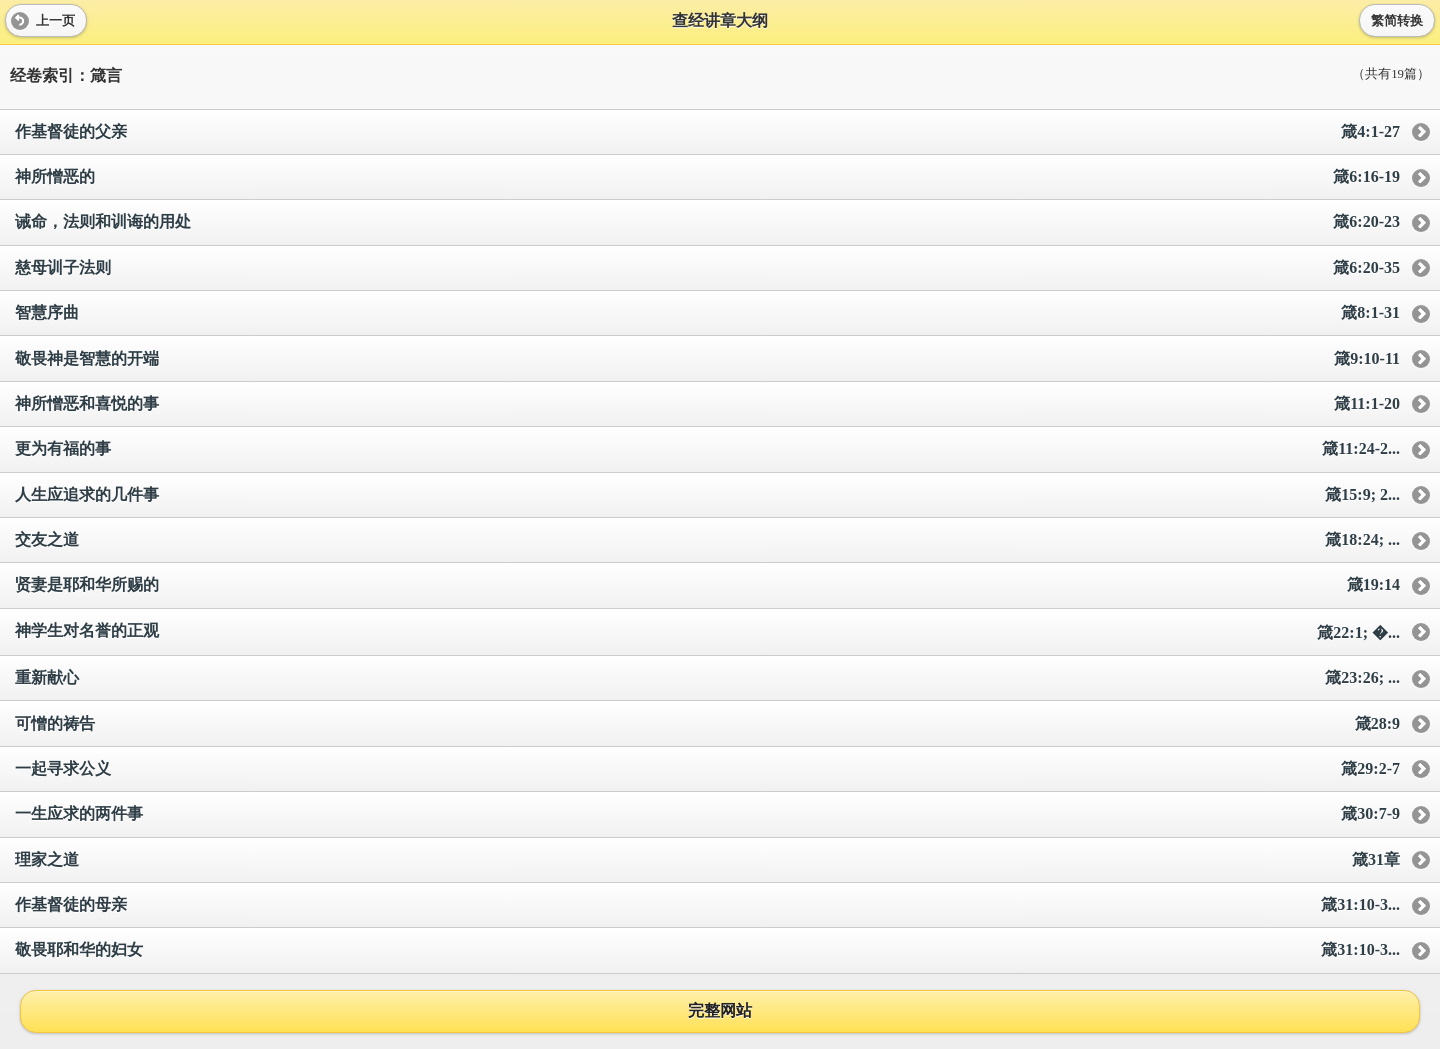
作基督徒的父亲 (707, 132)
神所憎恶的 (707, 177)
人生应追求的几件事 (707, 495)
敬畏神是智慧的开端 (707, 359)
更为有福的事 (707, 449)
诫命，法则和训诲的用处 (707, 222)
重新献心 (707, 678)
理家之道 (707, 860)
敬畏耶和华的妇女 (707, 950)
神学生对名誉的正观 (707, 632)
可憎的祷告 (707, 724)
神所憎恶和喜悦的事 (707, 404)
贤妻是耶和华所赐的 (707, 585)
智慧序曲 (707, 313)
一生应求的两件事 (707, 814)
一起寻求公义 (707, 769)
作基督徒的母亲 (707, 905)
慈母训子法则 (707, 268)
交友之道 (707, 540)
